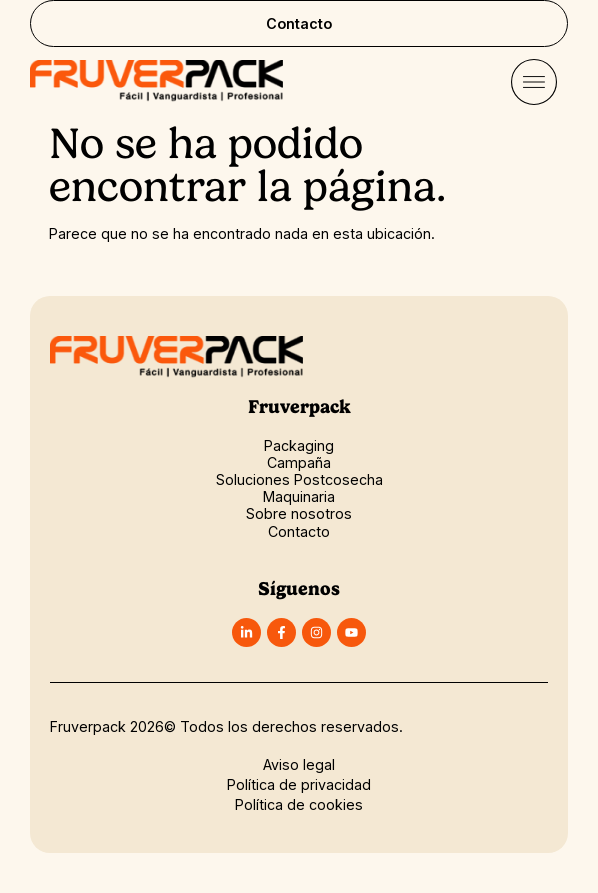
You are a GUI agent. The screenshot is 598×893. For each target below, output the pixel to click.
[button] (533, 84)
